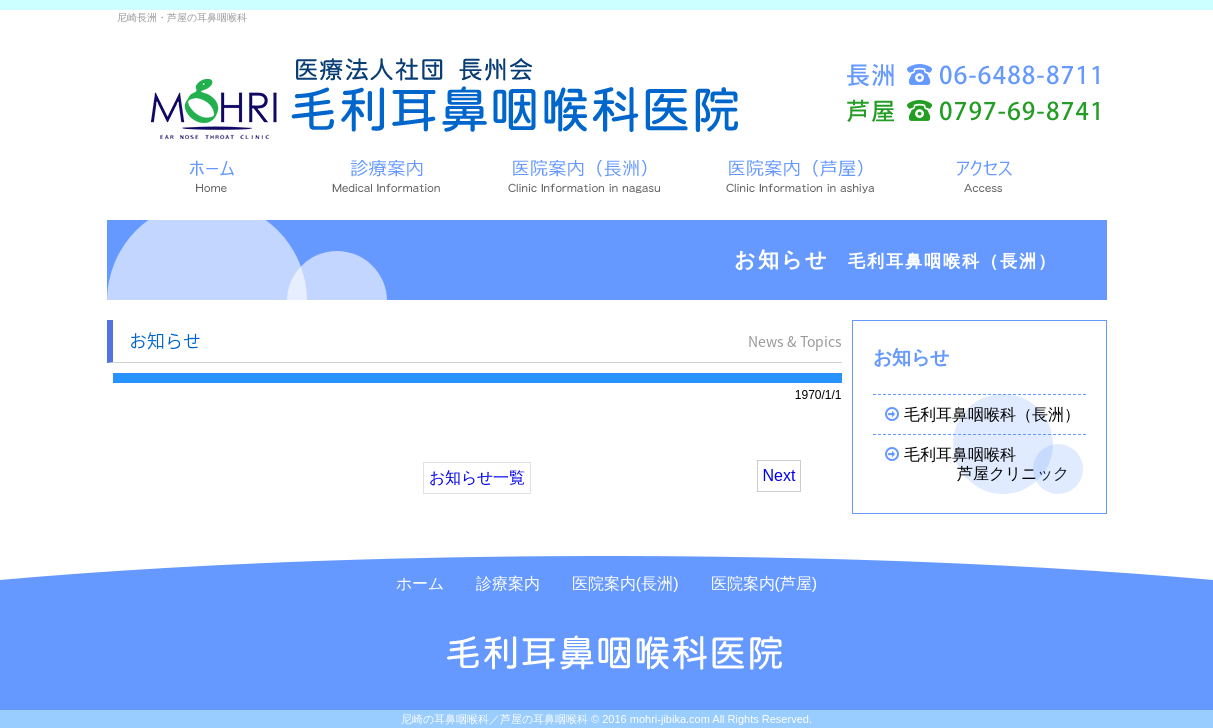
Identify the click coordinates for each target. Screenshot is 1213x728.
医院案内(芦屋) (764, 583)
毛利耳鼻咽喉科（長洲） (974, 414)
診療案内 (508, 583)
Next (779, 475)
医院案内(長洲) (625, 583)
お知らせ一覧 (477, 477)
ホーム (420, 583)
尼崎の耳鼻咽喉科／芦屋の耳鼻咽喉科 (494, 719)
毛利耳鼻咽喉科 (977, 464)
